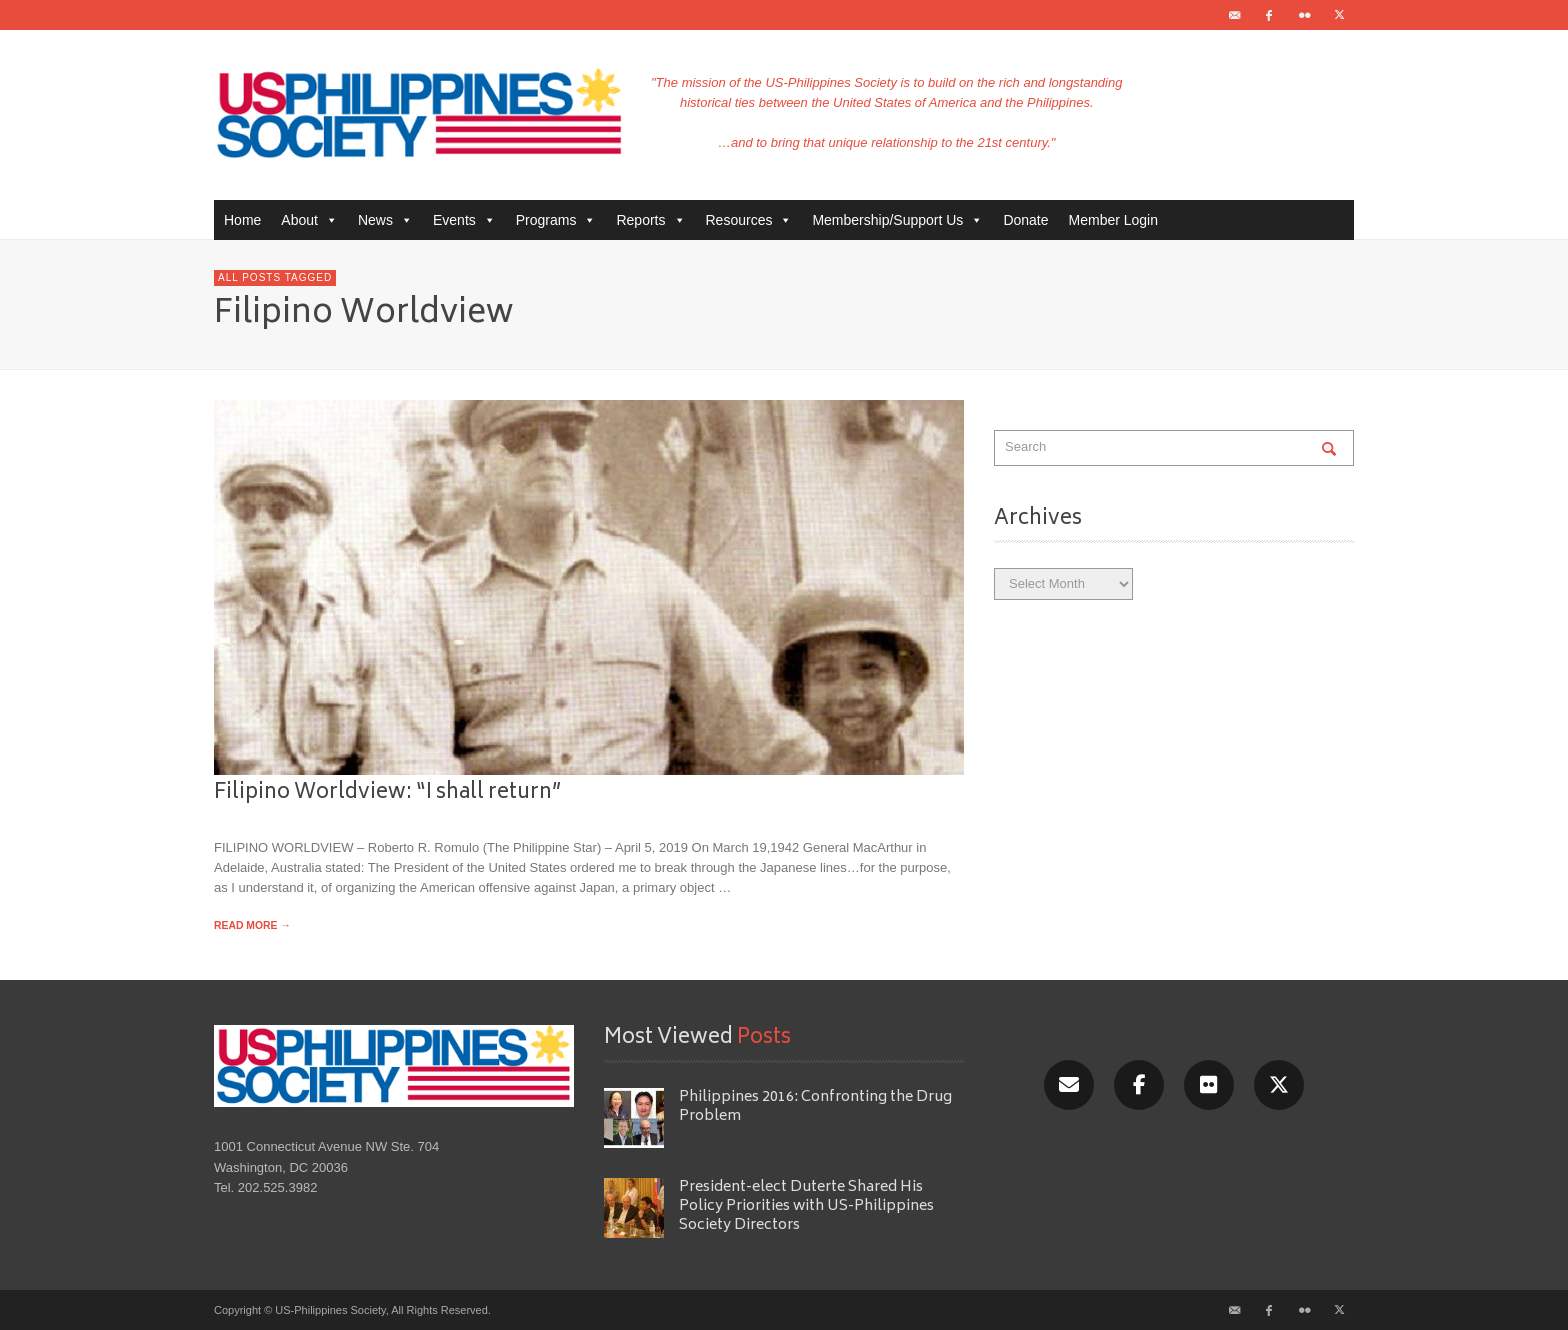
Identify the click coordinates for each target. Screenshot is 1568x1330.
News (385, 220)
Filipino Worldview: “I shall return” (388, 793)
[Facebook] (1139, 1085)
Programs (556, 220)
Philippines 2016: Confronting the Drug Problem (815, 1107)
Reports (650, 220)
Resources (749, 220)
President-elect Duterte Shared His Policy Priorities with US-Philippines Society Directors (806, 1207)
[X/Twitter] (1279, 1085)
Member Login (1114, 220)
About (309, 220)
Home (242, 220)
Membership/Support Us (897, 220)
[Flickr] (1209, 1085)
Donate (1025, 220)
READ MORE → (252, 925)
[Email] (1069, 1085)
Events (464, 220)
